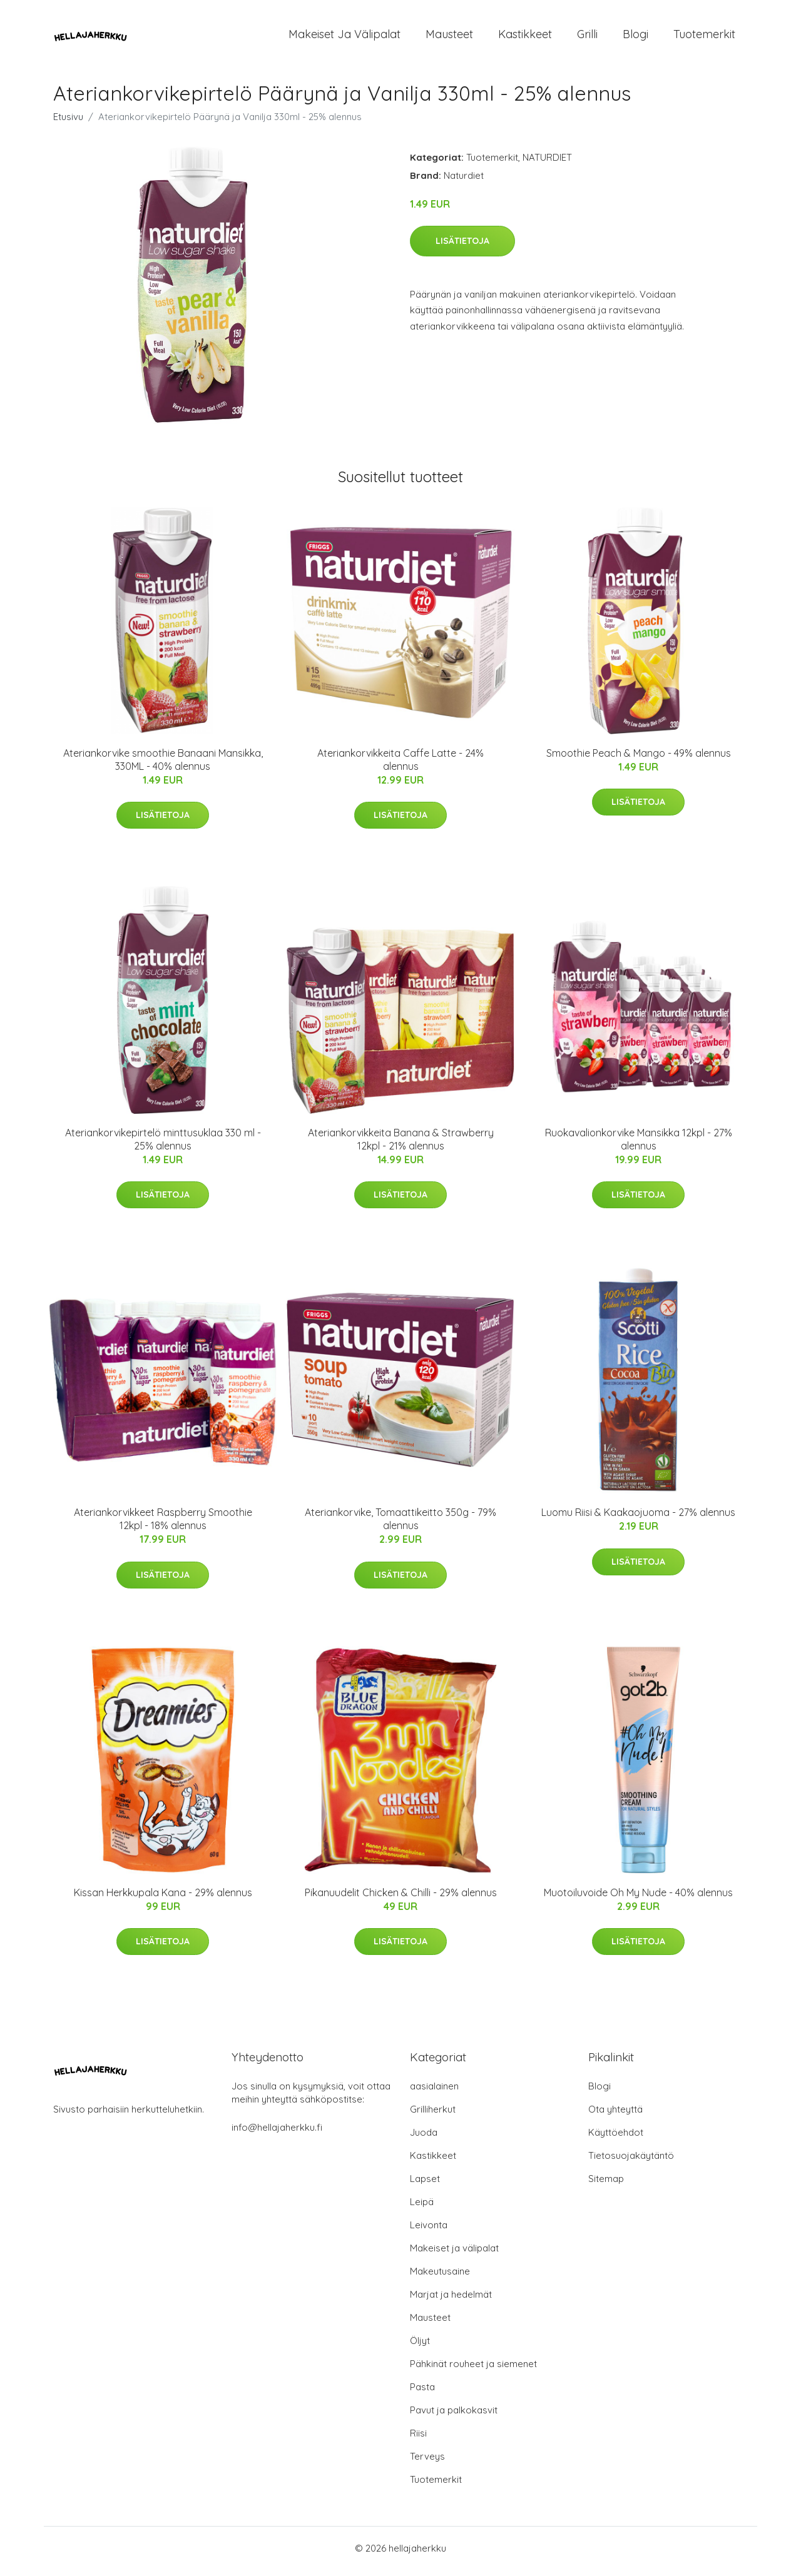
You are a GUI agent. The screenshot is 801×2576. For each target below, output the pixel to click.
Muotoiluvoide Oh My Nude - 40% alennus (638, 1898)
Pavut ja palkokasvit (453, 2416)
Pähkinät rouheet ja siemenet (473, 2370)
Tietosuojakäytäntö (631, 2162)
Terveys (427, 2462)
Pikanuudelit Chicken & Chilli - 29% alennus (401, 1898)
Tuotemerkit (704, 37)
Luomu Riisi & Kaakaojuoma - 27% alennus (638, 1519)
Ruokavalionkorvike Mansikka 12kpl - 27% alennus (638, 1145)
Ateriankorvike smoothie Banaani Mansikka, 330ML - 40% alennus (163, 766)
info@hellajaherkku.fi (277, 2133)
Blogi (635, 37)
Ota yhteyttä (615, 2115)
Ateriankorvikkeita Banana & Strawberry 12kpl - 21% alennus (401, 1145)
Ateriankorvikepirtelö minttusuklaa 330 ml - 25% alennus (163, 1145)
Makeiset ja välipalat (344, 37)
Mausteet (449, 37)
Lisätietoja (462, 247)
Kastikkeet (525, 37)
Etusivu (68, 123)
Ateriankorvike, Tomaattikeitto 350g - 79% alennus (400, 1525)
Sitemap (606, 2185)
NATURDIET (547, 163)
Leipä (422, 2208)
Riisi (418, 2439)
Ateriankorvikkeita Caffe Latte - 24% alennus (400, 766)
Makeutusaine (440, 2277)
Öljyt (420, 2347)
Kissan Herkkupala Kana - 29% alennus (163, 1898)
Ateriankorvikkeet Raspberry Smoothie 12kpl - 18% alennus (163, 1525)
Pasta (422, 2393)
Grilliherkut (433, 2115)
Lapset (425, 2185)
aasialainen (434, 2092)
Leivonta (428, 2231)
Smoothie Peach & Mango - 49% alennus (638, 759)
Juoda (423, 2138)
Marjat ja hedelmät (451, 2300)
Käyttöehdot (615, 2138)
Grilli (587, 37)
